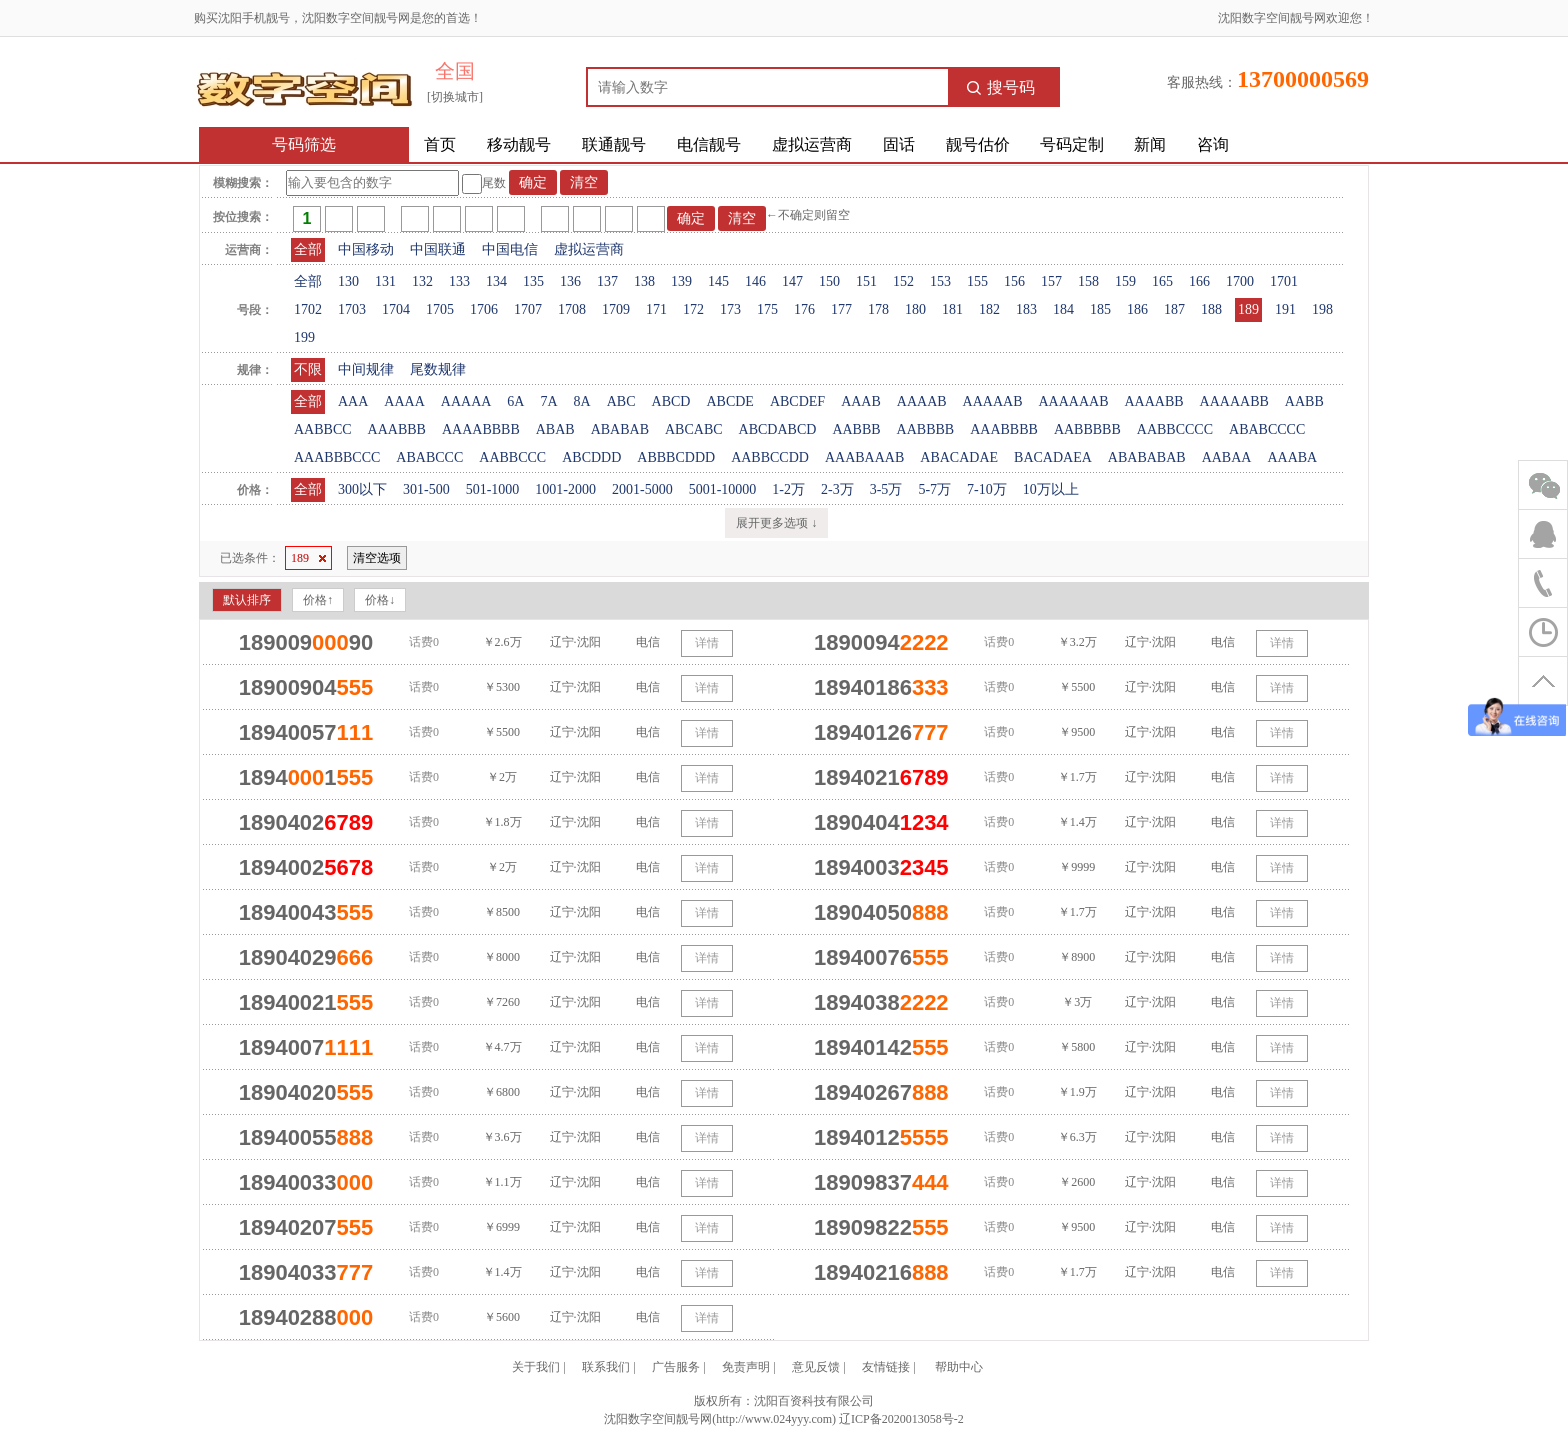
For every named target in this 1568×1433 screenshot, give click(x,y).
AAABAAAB (864, 457)
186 (1137, 309)
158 (1088, 281)
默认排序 (247, 600)
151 (866, 281)
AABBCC (323, 429)
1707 (528, 309)
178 (878, 309)
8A (582, 401)
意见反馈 (816, 1367)
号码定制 (1072, 144)
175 (767, 309)
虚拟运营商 (812, 144)
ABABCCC (429, 457)
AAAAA (466, 401)
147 (792, 281)
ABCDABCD (778, 429)
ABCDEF (797, 401)
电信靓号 (709, 144)
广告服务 (676, 1367)
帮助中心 (959, 1367)
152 (903, 281)
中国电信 (510, 249)
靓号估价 (978, 144)
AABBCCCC (1175, 429)
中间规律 (366, 369)
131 (385, 281)
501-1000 (493, 489)
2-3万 (837, 489)
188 (1211, 309)
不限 (308, 369)
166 (1199, 281)
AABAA (1227, 457)
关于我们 (536, 1367)
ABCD (671, 401)
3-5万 (886, 489)
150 (829, 281)
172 (693, 309)
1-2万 (788, 489)
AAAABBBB (481, 429)
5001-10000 (723, 489)
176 (804, 309)
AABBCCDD (770, 457)
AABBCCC (512, 457)
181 (952, 309)
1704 (396, 309)
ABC (621, 401)
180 (915, 309)
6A (515, 401)
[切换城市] (455, 97)
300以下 (362, 489)
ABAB (555, 429)
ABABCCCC (1267, 429)
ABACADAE (959, 457)
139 (681, 281)
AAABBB (397, 429)
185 (1100, 309)
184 (1063, 309)
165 (1162, 281)
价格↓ (380, 600)
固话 (899, 144)
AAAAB (922, 401)
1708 (572, 309)
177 (841, 309)
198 (1322, 309)
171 (656, 309)
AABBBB (926, 429)
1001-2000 (565, 489)
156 (1014, 281)
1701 (1284, 281)
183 (1026, 309)
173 (730, 309)
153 (940, 281)
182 (989, 309)
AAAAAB (993, 401)
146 (755, 281)
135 (533, 281)
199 (304, 337)
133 (459, 281)
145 (718, 281)
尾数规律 (438, 369)
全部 (308, 249)
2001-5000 (642, 489)
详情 (707, 643)
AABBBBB (1087, 429)
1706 (484, 309)
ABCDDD (591, 457)
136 (570, 281)
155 (977, 281)
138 (644, 281)
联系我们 (606, 1367)
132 (422, 281)
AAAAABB (1234, 401)
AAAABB (1153, 401)
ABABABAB (1147, 457)
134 (496, 281)
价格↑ (318, 600)
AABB (1304, 401)
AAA (353, 401)
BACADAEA (1053, 457)
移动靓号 (519, 144)
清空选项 (377, 558)
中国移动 (366, 249)
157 (1051, 281)
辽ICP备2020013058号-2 (901, 1419)
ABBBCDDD (676, 457)
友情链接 (886, 1367)
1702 (308, 309)
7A (548, 401)
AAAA (404, 401)
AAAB (861, 401)
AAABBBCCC (337, 457)
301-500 (426, 489)
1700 (1240, 281)
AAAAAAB (1073, 401)
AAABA (1292, 457)
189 (1248, 309)
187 (1174, 309)
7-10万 (987, 489)
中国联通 (438, 249)
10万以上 (1051, 489)
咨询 (1213, 144)
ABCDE (729, 401)
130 (348, 281)
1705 (440, 309)
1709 (616, 309)
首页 (440, 144)
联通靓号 (614, 144)
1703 (352, 309)
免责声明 (746, 1367)
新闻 (1150, 144)
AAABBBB (1004, 429)
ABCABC (694, 429)
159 (1125, 281)
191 (1285, 309)
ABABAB (620, 429)
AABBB (856, 429)
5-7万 (934, 489)
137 (607, 281)
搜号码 (1001, 87)
